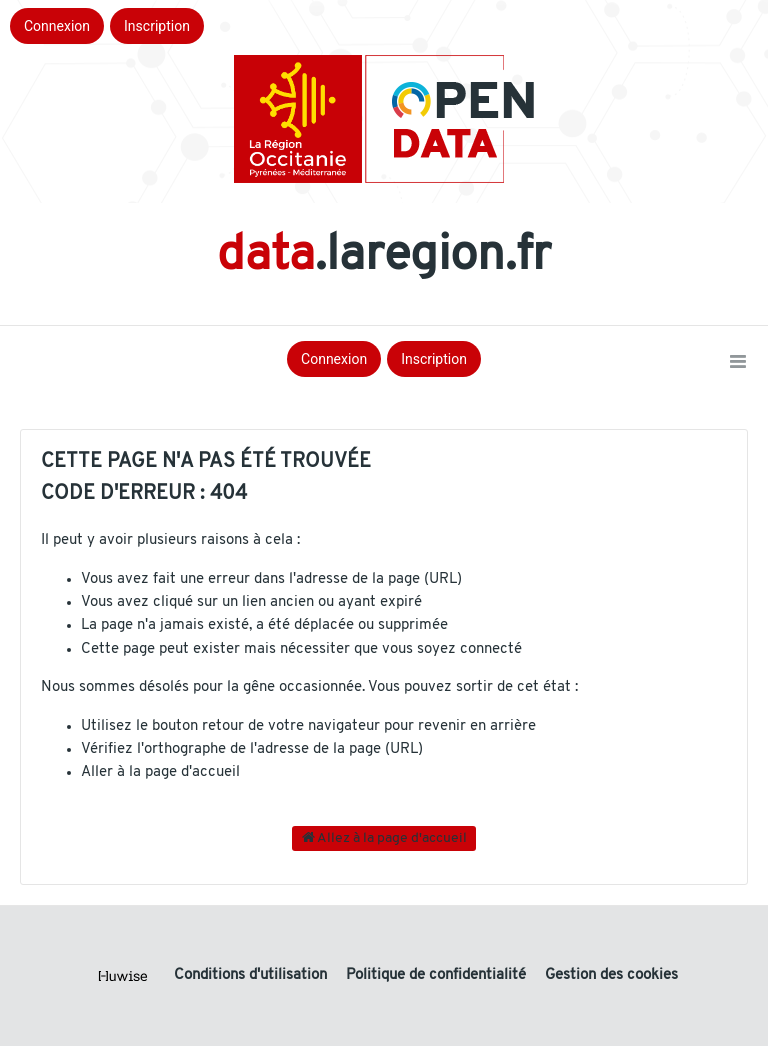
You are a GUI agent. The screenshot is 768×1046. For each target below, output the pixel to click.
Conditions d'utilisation (252, 975)
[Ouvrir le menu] (738, 363)
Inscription (157, 26)
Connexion (57, 26)
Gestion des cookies (611, 975)
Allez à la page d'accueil (384, 838)
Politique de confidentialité (438, 975)
